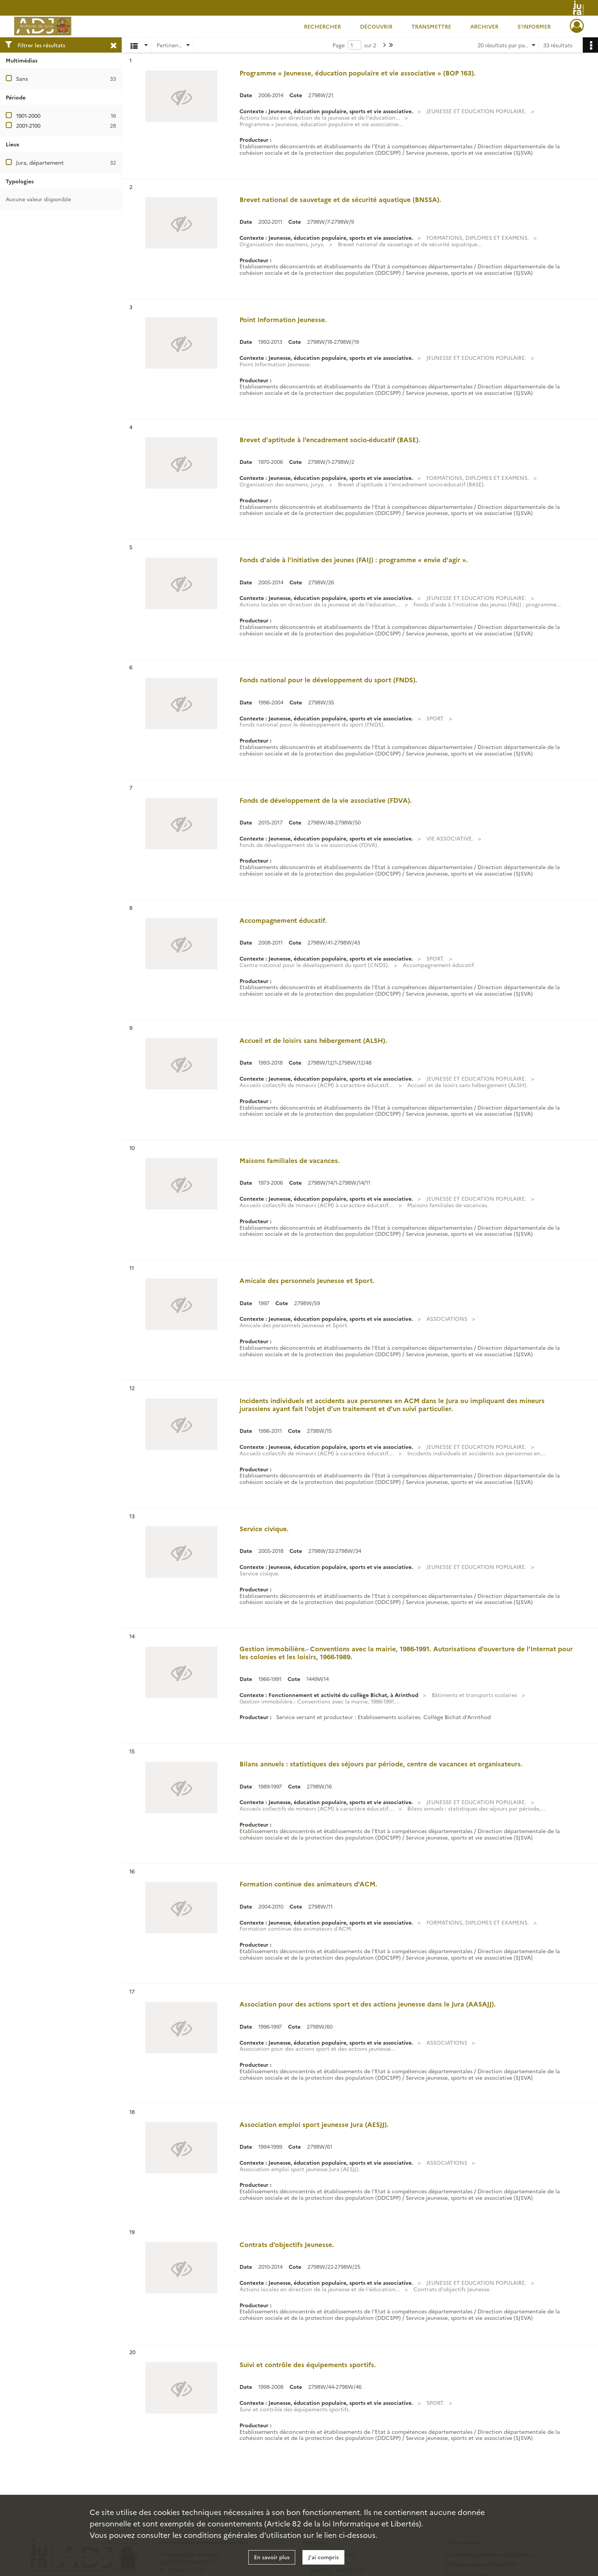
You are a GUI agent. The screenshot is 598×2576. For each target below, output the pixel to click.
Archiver (484, 26)
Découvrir (376, 26)
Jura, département (40, 162)
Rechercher (322, 26)
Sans (22, 78)
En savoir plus (271, 2557)
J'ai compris (323, 2557)
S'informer (534, 26)
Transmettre (431, 26)
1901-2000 (28, 115)
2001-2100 (28, 125)
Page (339, 45)
